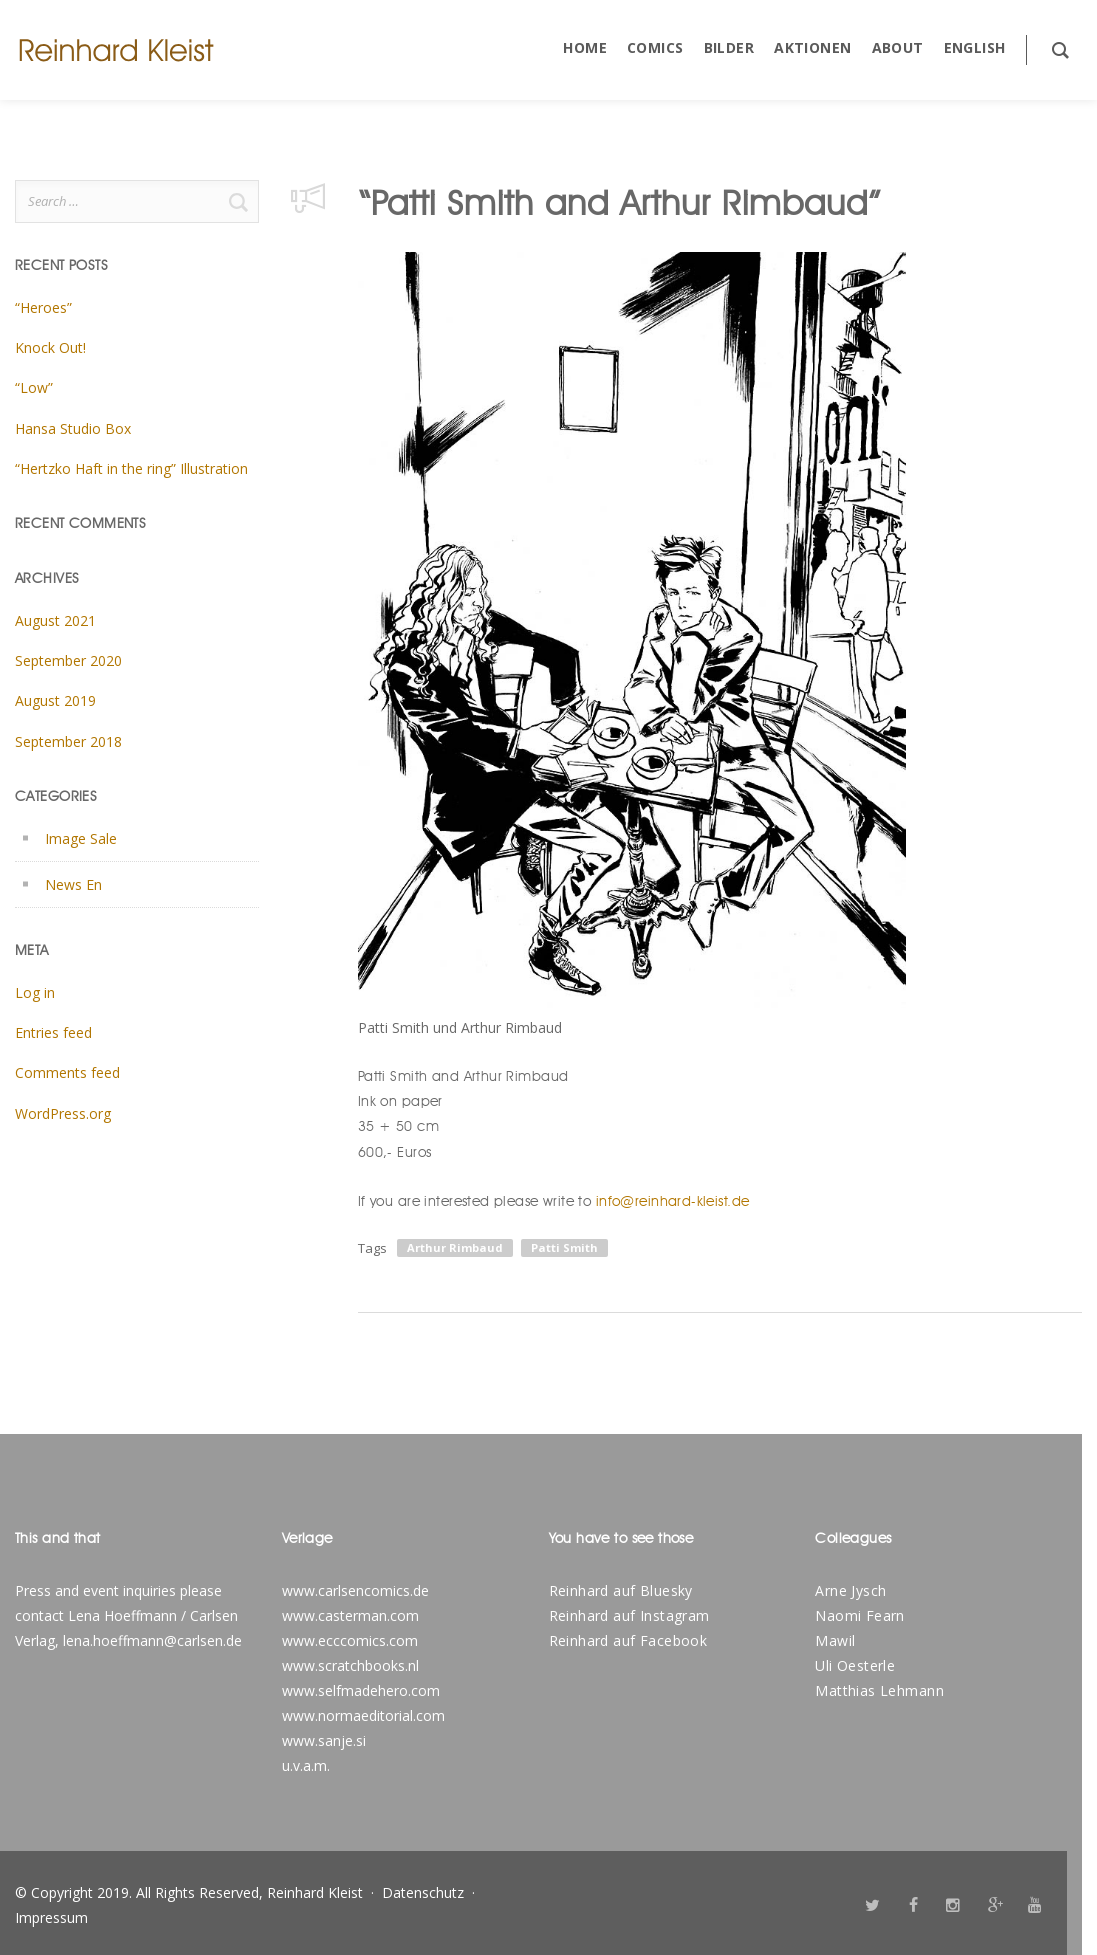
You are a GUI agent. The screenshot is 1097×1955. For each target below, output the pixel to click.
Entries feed (53, 1032)
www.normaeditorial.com (363, 1715)
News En (73, 884)
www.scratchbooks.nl (350, 1665)
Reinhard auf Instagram (629, 1615)
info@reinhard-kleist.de (673, 1201)
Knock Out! (50, 347)
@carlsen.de (203, 1640)
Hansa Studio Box (73, 428)
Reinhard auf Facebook (628, 1640)
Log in (35, 992)
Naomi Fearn (860, 1615)
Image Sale (81, 838)
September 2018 (68, 741)
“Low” (34, 387)
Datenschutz (423, 1892)
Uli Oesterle (855, 1665)
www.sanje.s (322, 1740)
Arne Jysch (850, 1590)
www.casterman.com (350, 1615)
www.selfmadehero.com (361, 1690)
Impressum (51, 1917)
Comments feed (67, 1072)
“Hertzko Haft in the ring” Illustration (131, 468)
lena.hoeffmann (113, 1640)
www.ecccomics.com (350, 1640)
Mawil (835, 1640)
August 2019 (55, 700)
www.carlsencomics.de (355, 1590)
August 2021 (55, 620)
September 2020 (68, 660)
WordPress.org (63, 1113)
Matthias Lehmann (879, 1690)
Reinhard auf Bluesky (621, 1590)
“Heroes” (43, 307)
